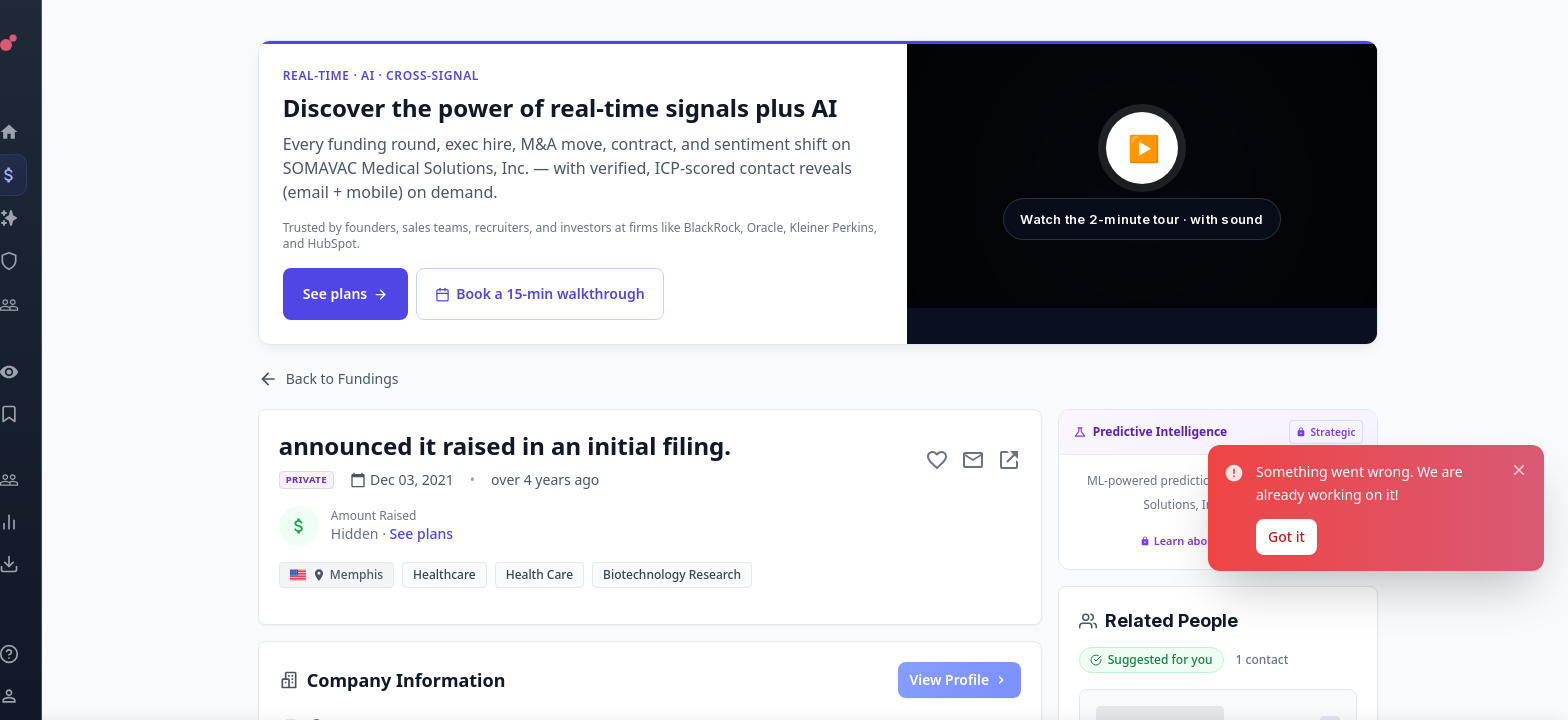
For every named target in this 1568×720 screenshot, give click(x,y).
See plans (347, 293)
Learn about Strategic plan (1220, 540)
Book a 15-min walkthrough (541, 293)
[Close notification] (1519, 596)
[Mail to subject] (975, 460)
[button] (1144, 176)
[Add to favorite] (939, 460)
